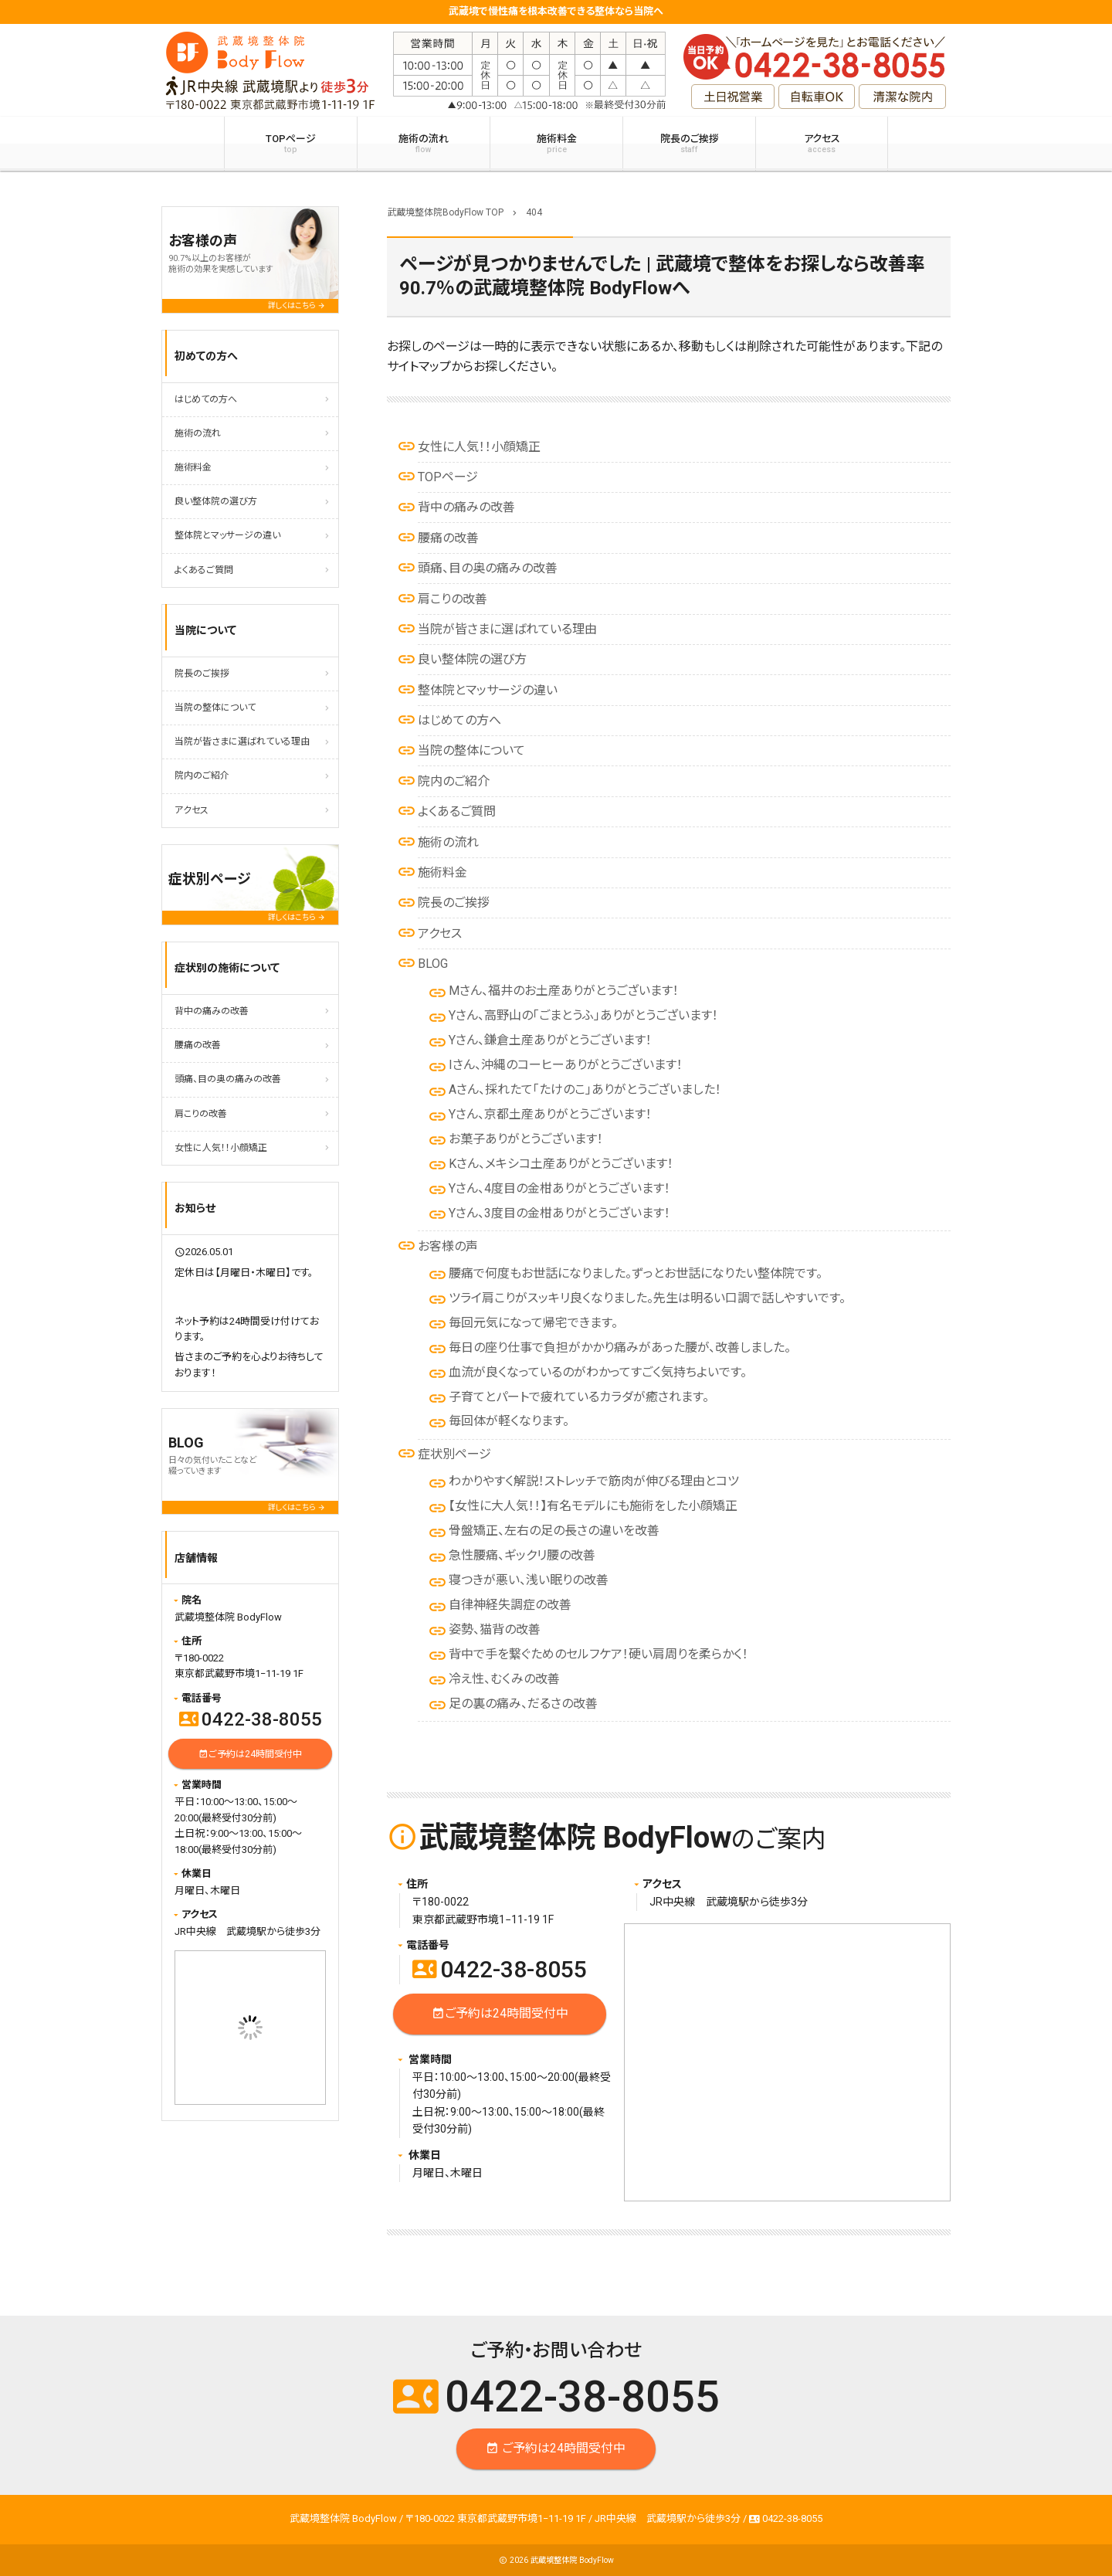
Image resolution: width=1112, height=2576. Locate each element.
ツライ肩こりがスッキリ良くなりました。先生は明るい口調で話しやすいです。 (647, 1298)
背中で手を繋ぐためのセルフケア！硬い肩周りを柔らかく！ (598, 1654)
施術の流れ (423, 143)
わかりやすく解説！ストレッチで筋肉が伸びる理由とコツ (594, 1481)
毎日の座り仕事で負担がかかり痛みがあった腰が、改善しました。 (620, 1347)
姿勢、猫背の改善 (495, 1629)
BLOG (433, 963)
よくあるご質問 (457, 811)
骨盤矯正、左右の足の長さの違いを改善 (554, 1530)
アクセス (821, 143)
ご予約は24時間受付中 (500, 2014)
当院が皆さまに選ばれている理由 (507, 629)
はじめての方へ (459, 720)
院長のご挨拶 (689, 143)
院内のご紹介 (454, 781)
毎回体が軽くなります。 (509, 1421)
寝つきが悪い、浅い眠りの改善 (529, 1580)
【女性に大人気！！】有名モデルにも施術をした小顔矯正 (593, 1505)
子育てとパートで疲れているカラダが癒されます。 (579, 1397)
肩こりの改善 (452, 599)
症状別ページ (454, 1454)
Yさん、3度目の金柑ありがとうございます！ (559, 1213)
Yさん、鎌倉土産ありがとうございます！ (550, 1040)
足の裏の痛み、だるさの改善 (523, 1703)
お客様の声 (448, 1246)
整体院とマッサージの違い (488, 690)
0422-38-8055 (499, 1969)
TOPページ (291, 143)
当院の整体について (471, 750)
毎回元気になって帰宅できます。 (533, 1322)
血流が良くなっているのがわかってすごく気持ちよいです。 (598, 1372)
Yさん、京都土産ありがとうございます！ (550, 1114)
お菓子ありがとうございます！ (526, 1139)
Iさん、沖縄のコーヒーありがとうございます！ (566, 1064)
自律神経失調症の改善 (510, 1604)
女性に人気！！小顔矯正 (479, 447)
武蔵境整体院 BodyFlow (572, 2560)
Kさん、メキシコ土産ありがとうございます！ (561, 1163)
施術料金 (556, 143)
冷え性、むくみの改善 (504, 1679)
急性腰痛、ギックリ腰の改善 (522, 1555)
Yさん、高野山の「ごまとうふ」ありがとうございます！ (583, 1015)
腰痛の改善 (448, 538)
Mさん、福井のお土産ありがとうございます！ (564, 990)
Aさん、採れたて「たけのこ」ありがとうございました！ (585, 1089)
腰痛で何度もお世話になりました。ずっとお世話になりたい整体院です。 (635, 1273)
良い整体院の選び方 (472, 659)
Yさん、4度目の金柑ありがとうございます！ (559, 1188)
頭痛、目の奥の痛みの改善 (488, 568)
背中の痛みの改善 (466, 507)
